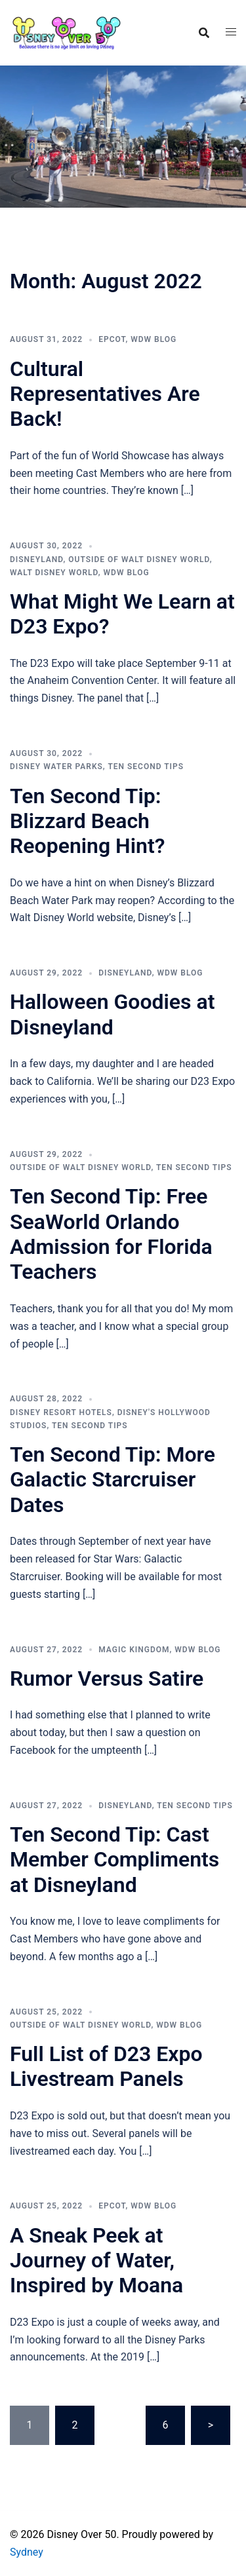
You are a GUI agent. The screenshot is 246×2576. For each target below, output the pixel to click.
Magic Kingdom (133, 1649)
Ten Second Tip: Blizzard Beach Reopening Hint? (87, 821)
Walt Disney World (54, 572)
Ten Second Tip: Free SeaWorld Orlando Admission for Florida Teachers (111, 1234)
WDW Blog (153, 339)
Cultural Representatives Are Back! (105, 394)
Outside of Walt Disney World (138, 559)
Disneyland (36, 559)
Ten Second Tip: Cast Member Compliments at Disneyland (114, 1859)
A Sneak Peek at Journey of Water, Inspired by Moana (96, 2260)
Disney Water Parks (56, 766)
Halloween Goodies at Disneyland (112, 1014)
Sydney (26, 2552)
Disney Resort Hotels (61, 1412)
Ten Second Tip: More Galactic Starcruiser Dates (112, 1479)
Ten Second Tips (146, 766)
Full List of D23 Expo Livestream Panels (106, 2066)
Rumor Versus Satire (106, 1678)
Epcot (111, 339)
